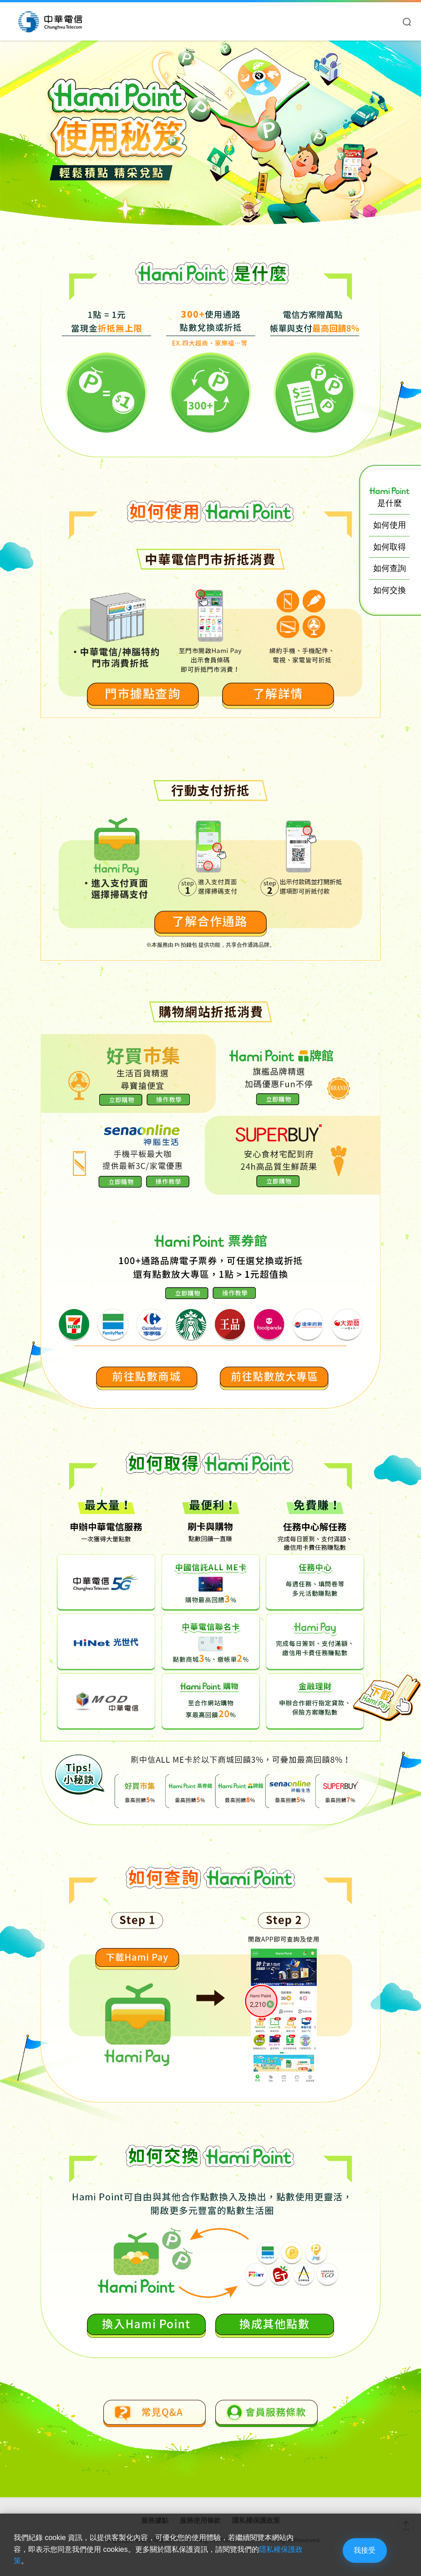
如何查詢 (389, 568)
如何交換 (389, 590)
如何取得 (389, 546)
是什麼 (389, 497)
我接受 (359, 2549)
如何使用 (389, 525)
